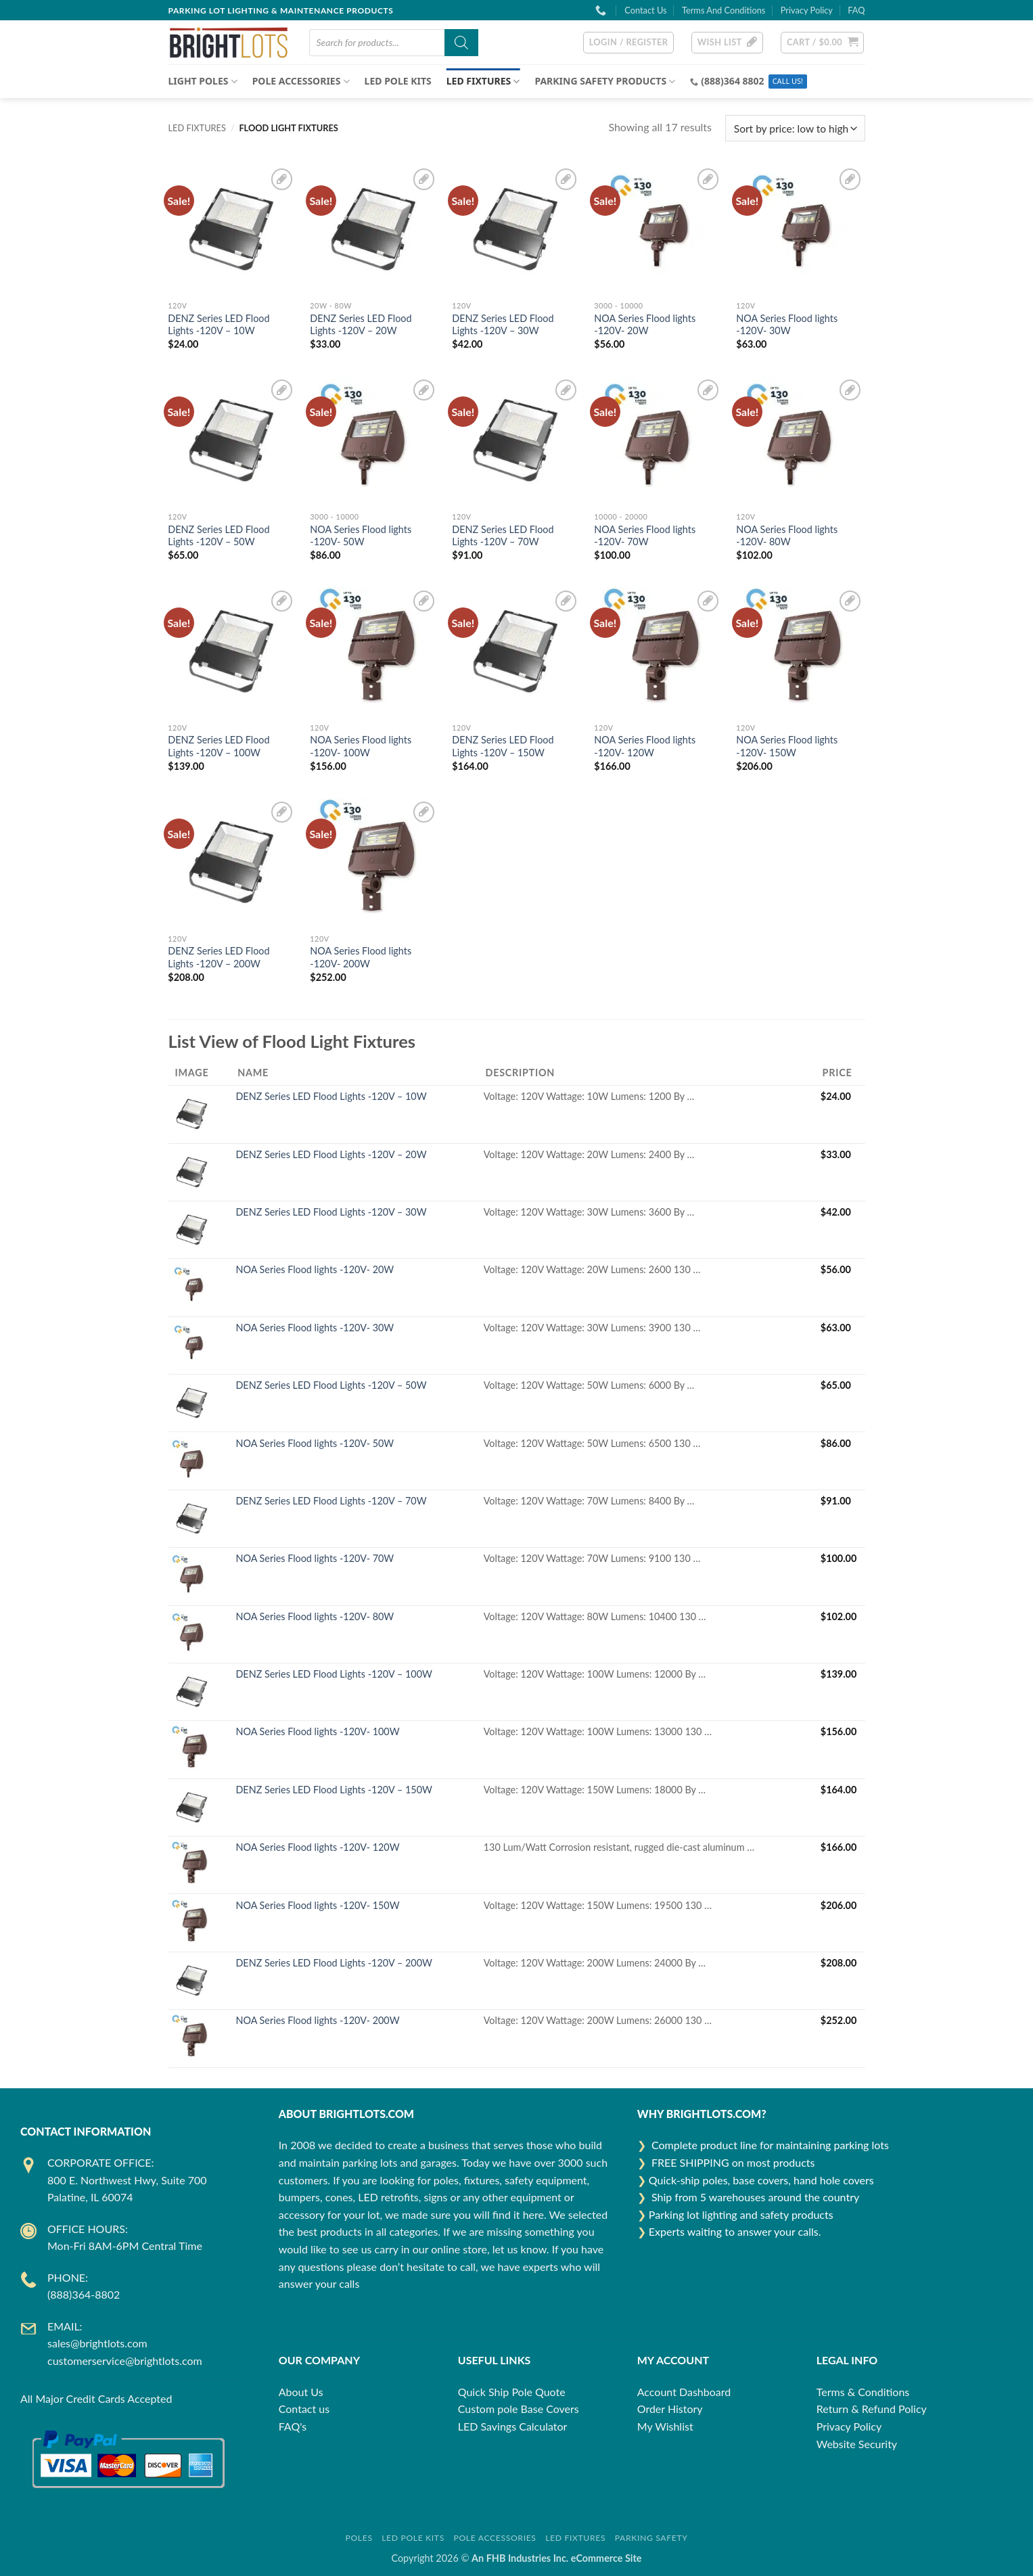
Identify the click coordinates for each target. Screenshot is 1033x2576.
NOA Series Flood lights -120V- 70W (644, 536)
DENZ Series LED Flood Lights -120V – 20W (360, 325)
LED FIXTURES (483, 81)
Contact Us (645, 10)
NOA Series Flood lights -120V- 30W (786, 325)
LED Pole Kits (398, 80)
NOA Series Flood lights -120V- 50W (360, 536)
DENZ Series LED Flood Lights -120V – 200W (218, 957)
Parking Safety (651, 2538)
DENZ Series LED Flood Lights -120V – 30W (502, 325)
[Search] (461, 42)
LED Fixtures (575, 2538)
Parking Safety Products (604, 81)
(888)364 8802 (732, 80)
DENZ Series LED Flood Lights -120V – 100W (218, 746)
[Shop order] (795, 128)
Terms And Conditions (723, 10)
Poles (358, 2538)
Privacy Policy (807, 10)
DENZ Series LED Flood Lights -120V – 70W (502, 536)
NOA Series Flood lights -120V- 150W (786, 746)
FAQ (856, 10)
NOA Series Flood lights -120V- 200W (360, 957)
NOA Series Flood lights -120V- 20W (644, 325)
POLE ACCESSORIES (301, 81)
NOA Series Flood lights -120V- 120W (644, 746)
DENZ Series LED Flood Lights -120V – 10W (218, 325)
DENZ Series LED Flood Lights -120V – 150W (502, 746)
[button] (628, 42)
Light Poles (202, 81)
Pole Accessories (494, 2538)
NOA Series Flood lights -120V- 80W (786, 536)
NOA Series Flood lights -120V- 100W (360, 746)
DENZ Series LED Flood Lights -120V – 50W (218, 536)
